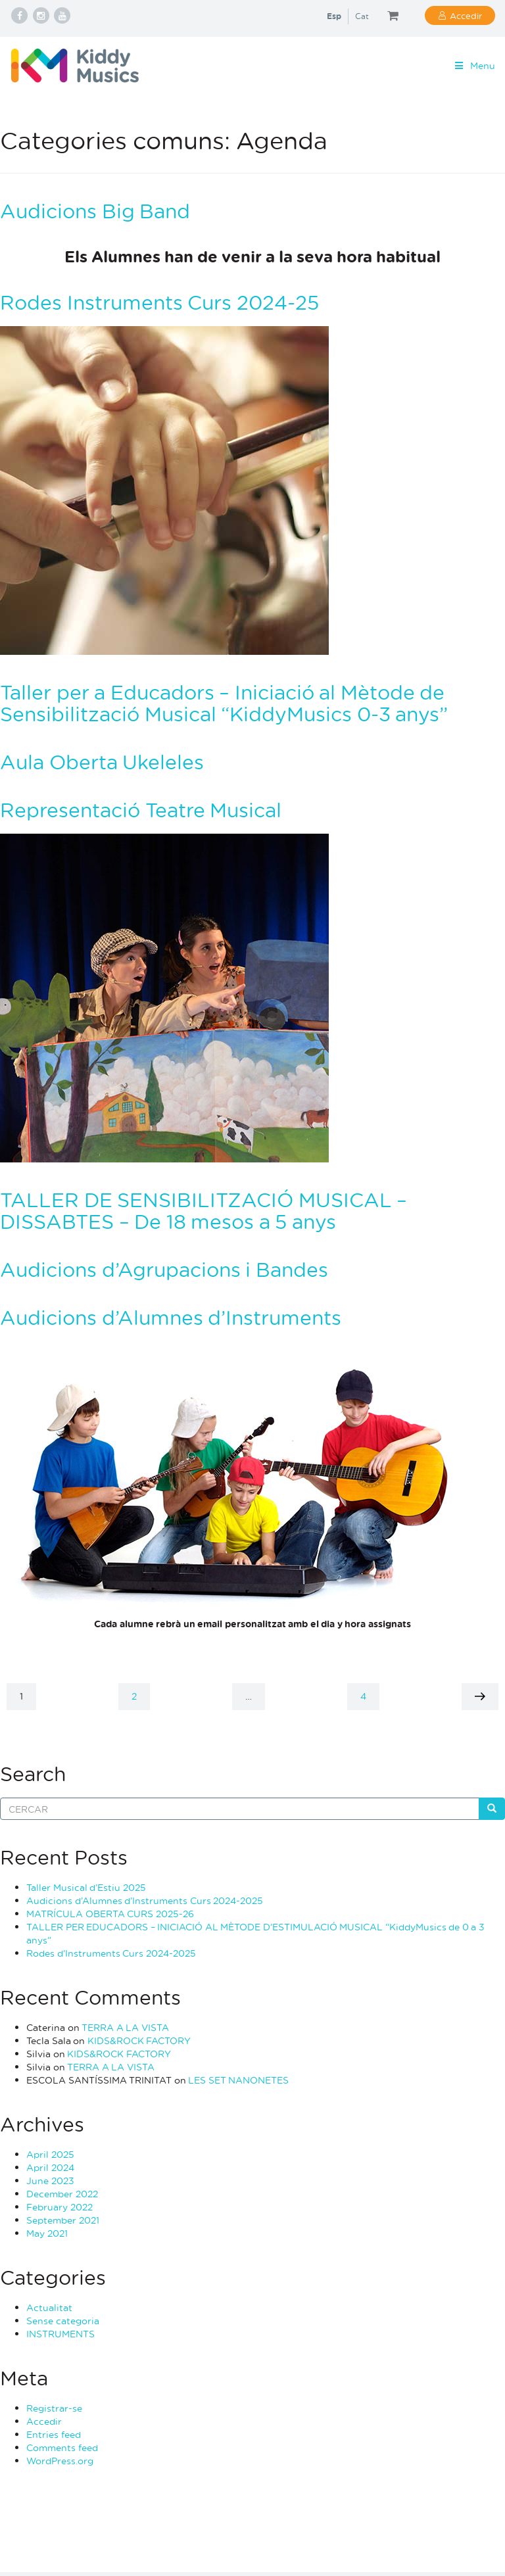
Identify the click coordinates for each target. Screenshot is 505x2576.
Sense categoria (62, 2320)
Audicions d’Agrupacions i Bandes (164, 1269)
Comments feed (62, 2447)
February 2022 (59, 2207)
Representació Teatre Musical (140, 810)
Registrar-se (54, 2408)
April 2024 (50, 2167)
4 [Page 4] (369, 1695)
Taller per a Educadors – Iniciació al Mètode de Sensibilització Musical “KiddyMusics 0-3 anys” (224, 703)
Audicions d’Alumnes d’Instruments (170, 1317)
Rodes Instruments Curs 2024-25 (159, 302)
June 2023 (50, 2180)
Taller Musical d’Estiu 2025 (86, 1887)
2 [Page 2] (140, 1695)
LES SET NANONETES (238, 2080)
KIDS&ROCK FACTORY (139, 2040)
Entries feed (53, 2434)
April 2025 (50, 2154)
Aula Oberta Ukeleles (102, 762)
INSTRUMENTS (60, 2333)
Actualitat (49, 2307)
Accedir (466, 15)
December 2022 (62, 2193)
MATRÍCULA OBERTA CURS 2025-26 (110, 1913)
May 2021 (47, 2233)
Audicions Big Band (95, 211)
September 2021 (62, 2220)
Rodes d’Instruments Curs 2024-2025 (111, 1953)
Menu (473, 65)
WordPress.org (59, 2460)
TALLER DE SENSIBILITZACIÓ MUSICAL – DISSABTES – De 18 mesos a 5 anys (203, 1210)
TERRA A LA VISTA (125, 2027)
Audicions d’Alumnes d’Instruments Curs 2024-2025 (144, 1900)
